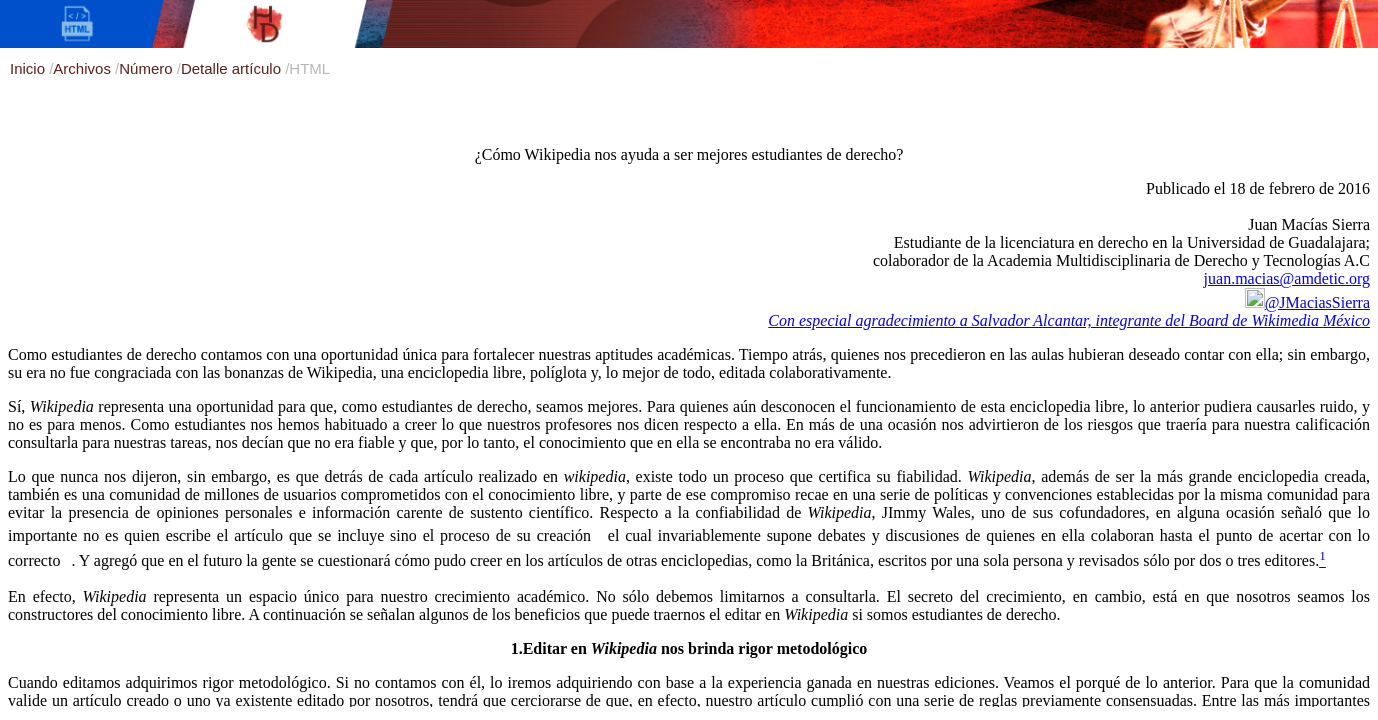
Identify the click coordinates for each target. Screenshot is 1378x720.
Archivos (84, 68)
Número (148, 68)
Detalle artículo (233, 68)
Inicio (29, 68)
